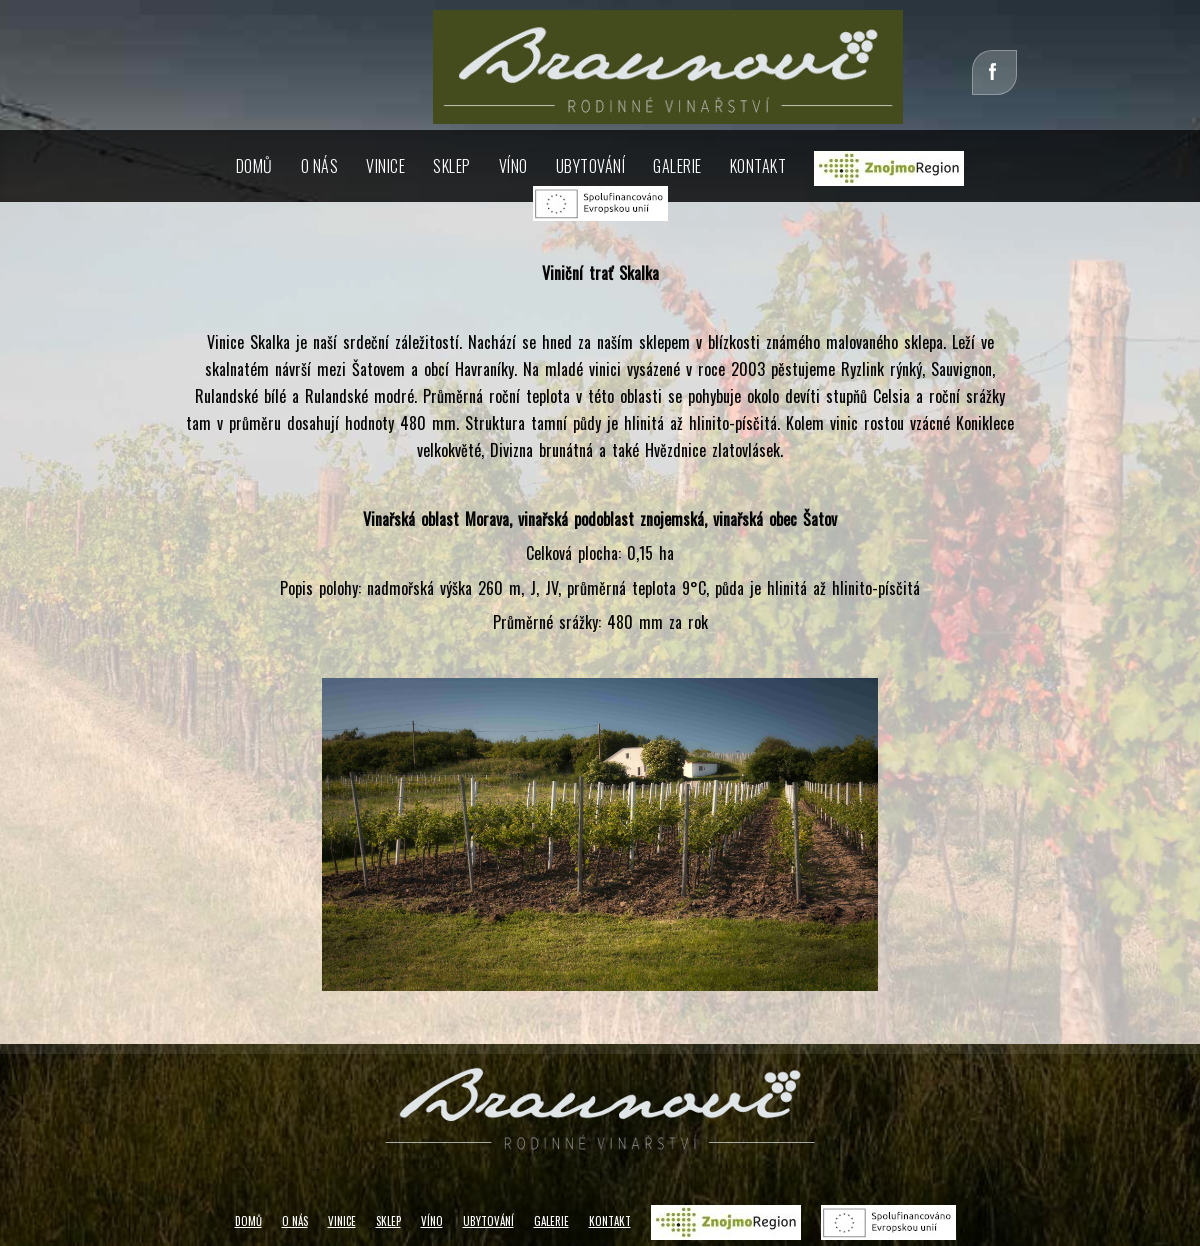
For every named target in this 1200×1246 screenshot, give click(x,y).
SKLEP (452, 166)
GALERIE (551, 1221)
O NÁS (320, 166)
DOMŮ (254, 166)
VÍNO (513, 166)
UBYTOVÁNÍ (488, 1221)
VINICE (385, 166)
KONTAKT (758, 166)
